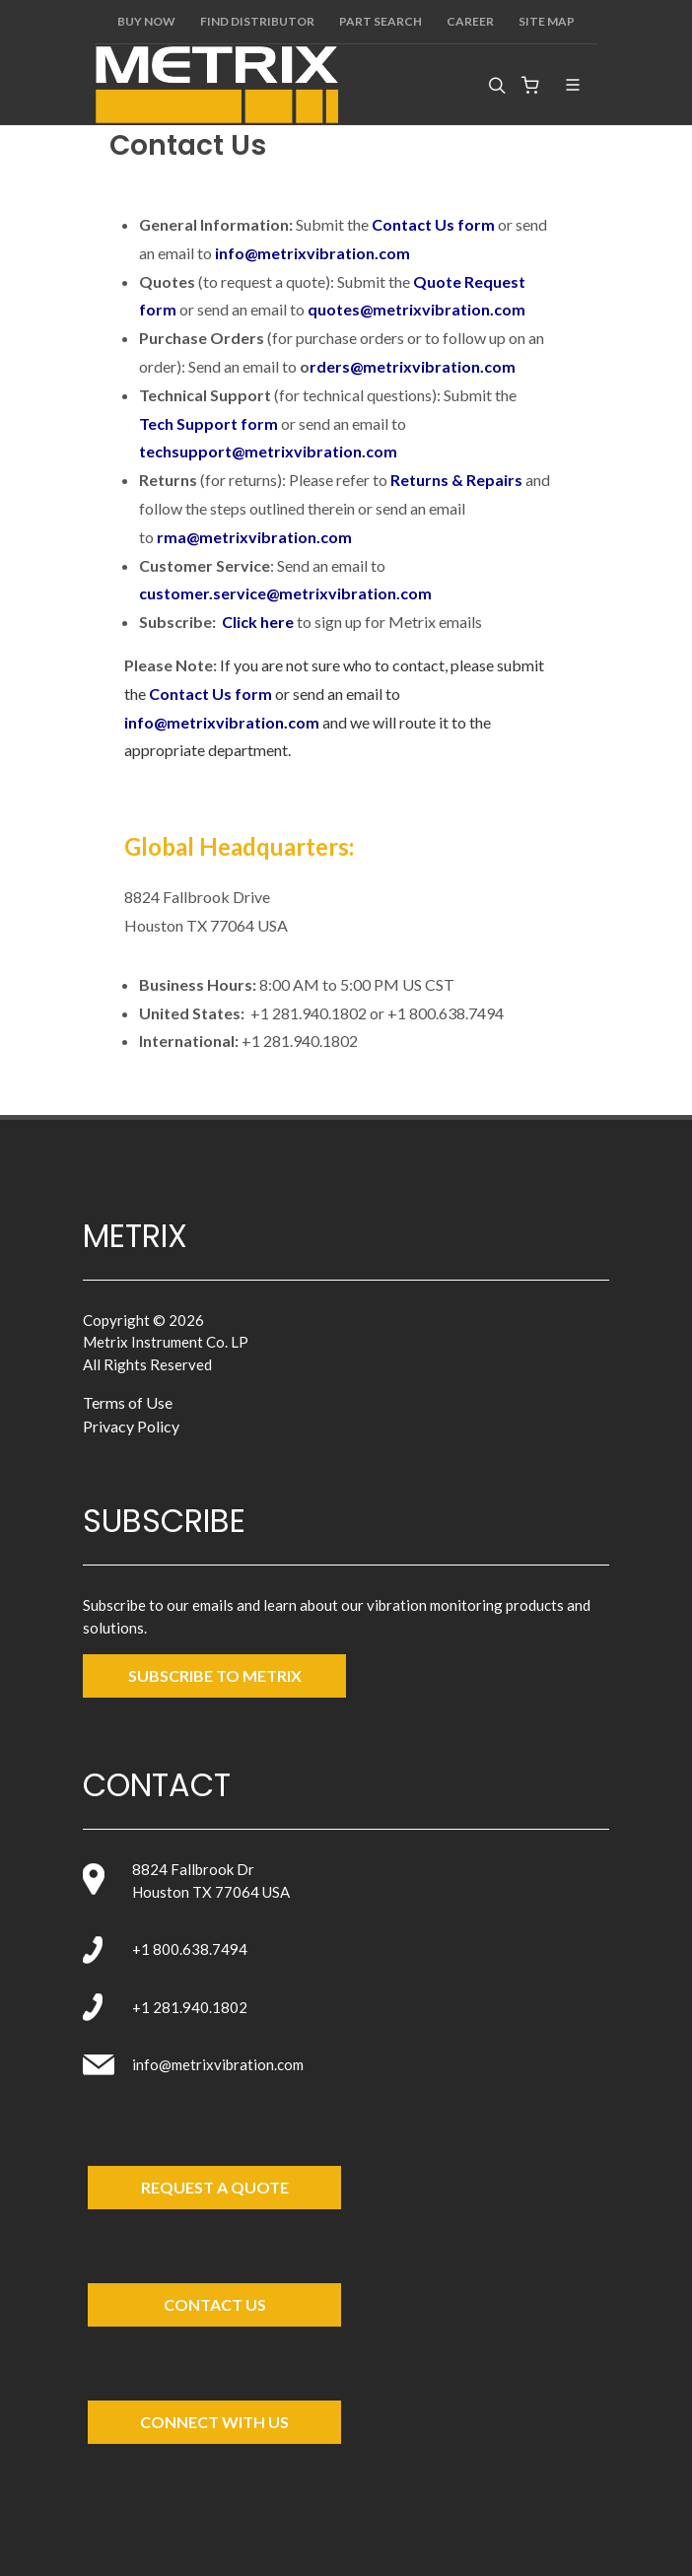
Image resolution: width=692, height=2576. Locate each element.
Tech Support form (208, 423)
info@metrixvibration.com (312, 253)
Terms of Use (128, 1402)
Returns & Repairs (456, 479)
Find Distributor (257, 21)
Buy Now (146, 21)
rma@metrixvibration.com (254, 536)
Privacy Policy (131, 1426)
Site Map (547, 21)
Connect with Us (214, 2421)
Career (470, 21)
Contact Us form (433, 224)
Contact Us (215, 2304)
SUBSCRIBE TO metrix (215, 1675)
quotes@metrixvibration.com (416, 309)
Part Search (380, 21)
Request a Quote (215, 2187)
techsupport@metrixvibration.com (268, 451)
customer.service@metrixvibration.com (285, 593)
